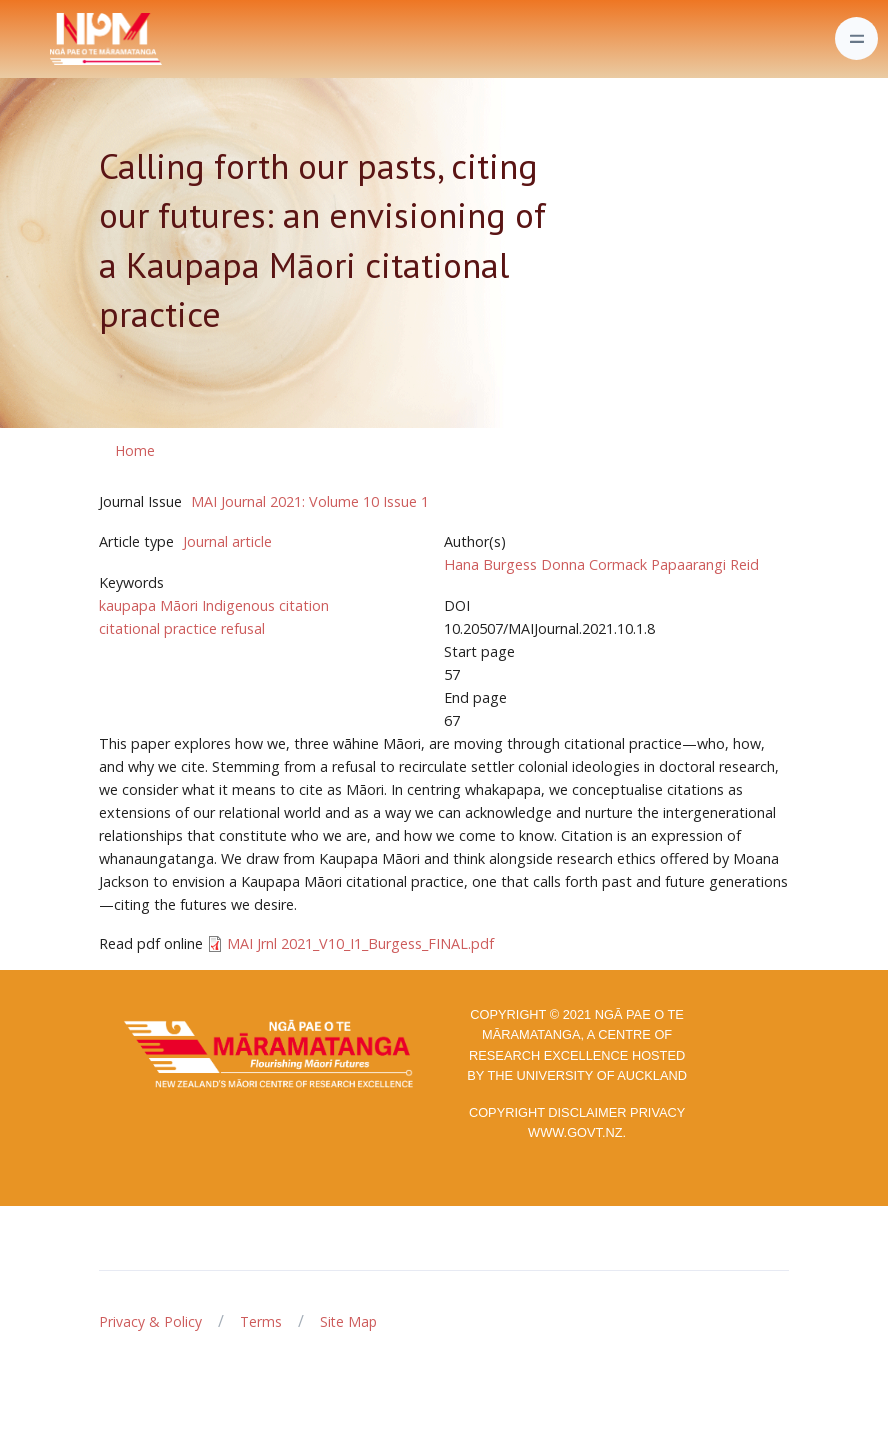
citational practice (158, 628)
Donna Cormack (594, 564)
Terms (261, 1321)
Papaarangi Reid (705, 564)
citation (304, 605)
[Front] (56, 39)
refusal (243, 628)
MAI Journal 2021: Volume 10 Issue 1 (310, 501)
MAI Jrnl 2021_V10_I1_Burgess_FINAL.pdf (360, 943)
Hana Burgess (490, 564)
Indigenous (238, 605)
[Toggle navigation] (856, 38)
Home (135, 450)
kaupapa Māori (148, 605)
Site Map (348, 1321)
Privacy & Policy (150, 1321)
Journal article (227, 541)
